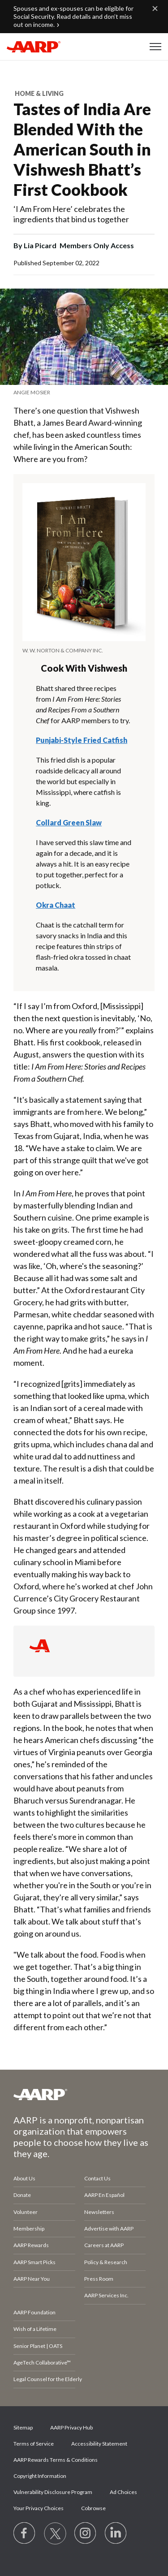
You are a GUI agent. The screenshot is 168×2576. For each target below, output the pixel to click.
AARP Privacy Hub (71, 2427)
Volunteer (25, 2212)
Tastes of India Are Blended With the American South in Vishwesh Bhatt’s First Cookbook (82, 149)
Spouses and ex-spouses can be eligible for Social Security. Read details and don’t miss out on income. (73, 16)
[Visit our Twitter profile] (55, 2533)
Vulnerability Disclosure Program (52, 2492)
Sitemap (23, 2427)
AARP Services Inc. (106, 2295)
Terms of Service (33, 2443)
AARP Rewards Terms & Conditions (55, 2459)
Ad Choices (123, 2492)
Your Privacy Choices (38, 2508)
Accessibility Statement (99, 2443)
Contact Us (97, 2178)
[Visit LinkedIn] (116, 2533)
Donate (22, 2195)
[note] (84, 392)
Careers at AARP (104, 2245)
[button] (155, 47)
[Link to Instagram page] (85, 2533)
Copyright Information (39, 2475)
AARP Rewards (31, 2245)
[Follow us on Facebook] (24, 2533)
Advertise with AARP (109, 2228)
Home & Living (39, 93)
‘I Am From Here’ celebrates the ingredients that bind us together (71, 214)
